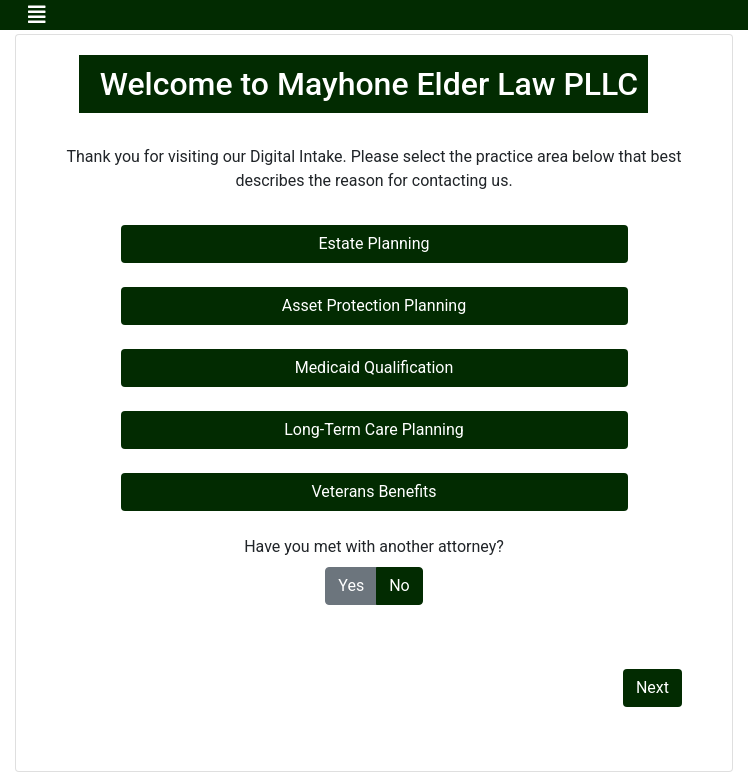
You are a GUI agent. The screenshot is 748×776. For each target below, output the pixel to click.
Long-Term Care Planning (374, 429)
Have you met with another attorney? (374, 546)
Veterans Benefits (373, 491)
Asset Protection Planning (374, 305)
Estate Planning (373, 243)
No (399, 584)
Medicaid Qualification (374, 367)
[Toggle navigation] (37, 15)
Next (652, 687)
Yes (351, 584)
